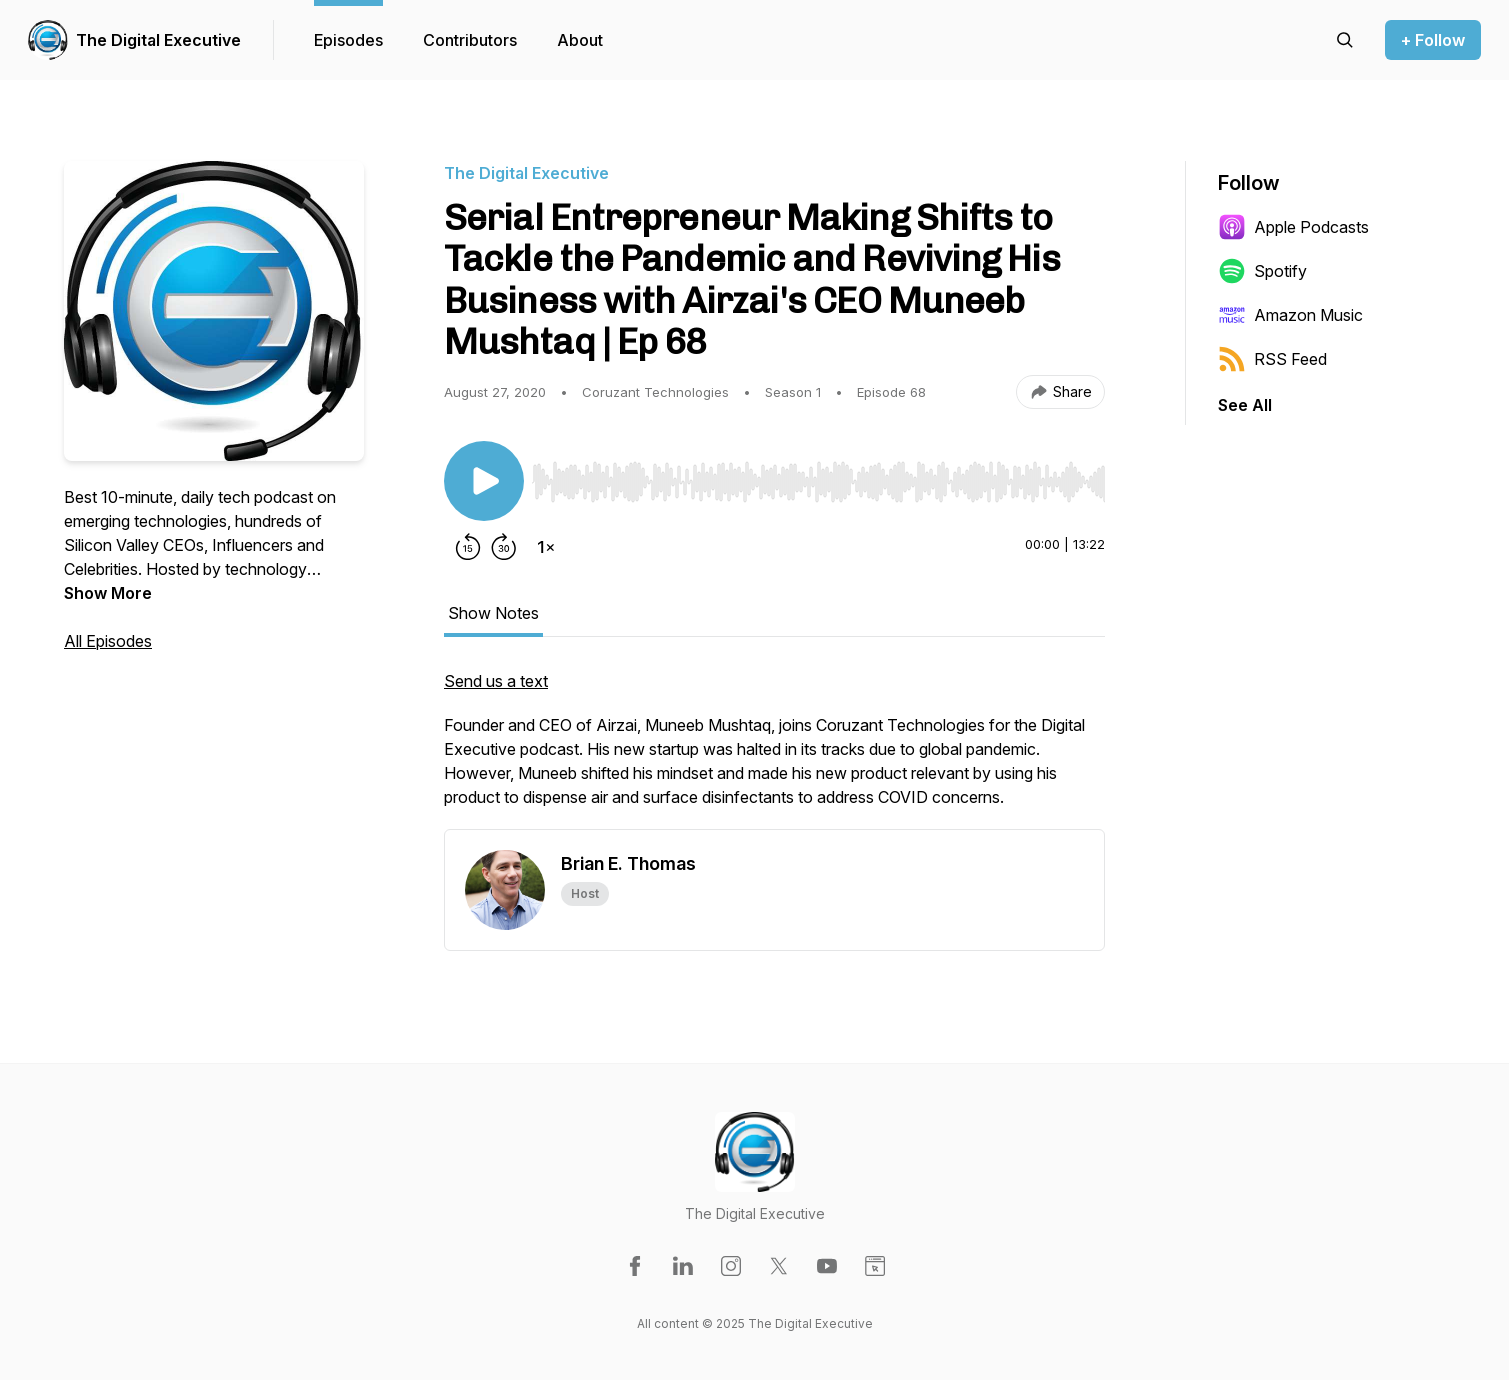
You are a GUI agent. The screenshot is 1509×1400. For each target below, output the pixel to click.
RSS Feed (1272, 359)
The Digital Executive (158, 40)
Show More (108, 593)
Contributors (470, 40)
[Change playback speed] (546, 547)
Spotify (1262, 271)
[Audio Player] (818, 476)
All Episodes (108, 641)
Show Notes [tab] (493, 613)
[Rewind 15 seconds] (468, 547)
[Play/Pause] (484, 481)
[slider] (818, 482)
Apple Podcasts (1293, 227)
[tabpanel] (774, 749)
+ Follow (1433, 40)
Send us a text (496, 681)
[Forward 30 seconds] (504, 547)
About (580, 40)
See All (1245, 405)
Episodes (348, 40)
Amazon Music (1290, 315)
